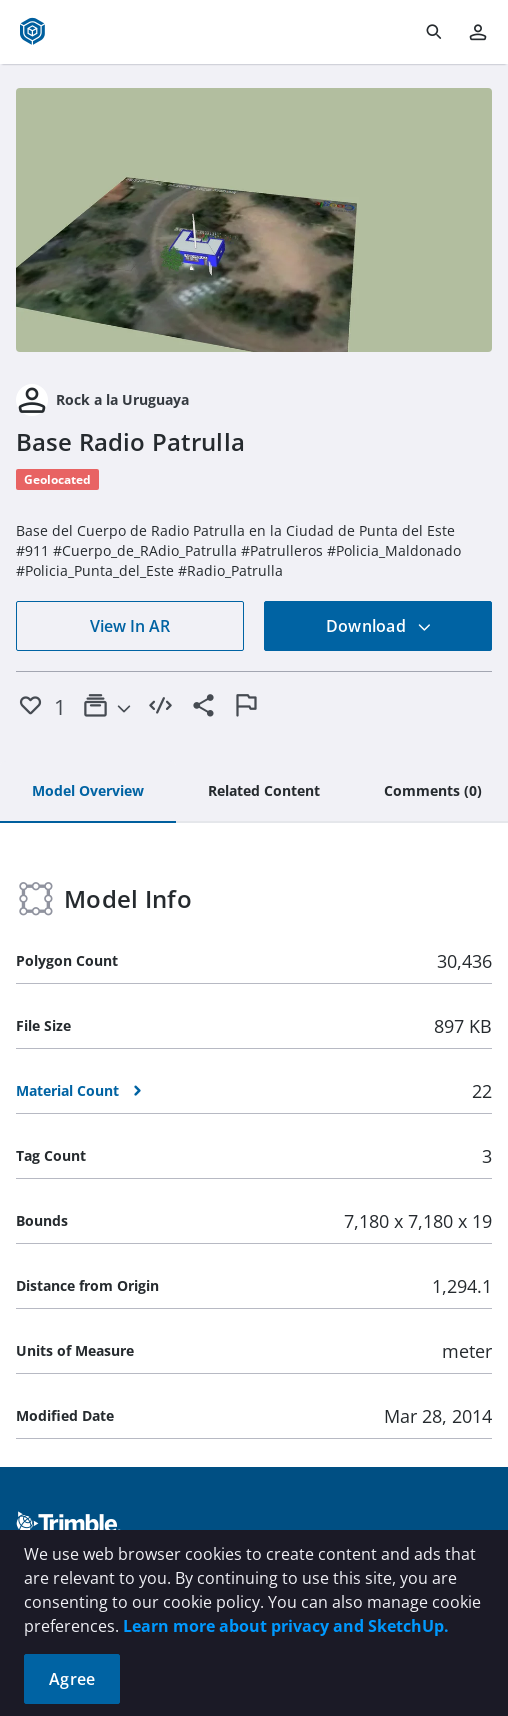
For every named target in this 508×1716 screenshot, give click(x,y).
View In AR (130, 626)
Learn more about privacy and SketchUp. (286, 1626)
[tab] (88, 792)
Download (379, 626)
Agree (72, 1679)
